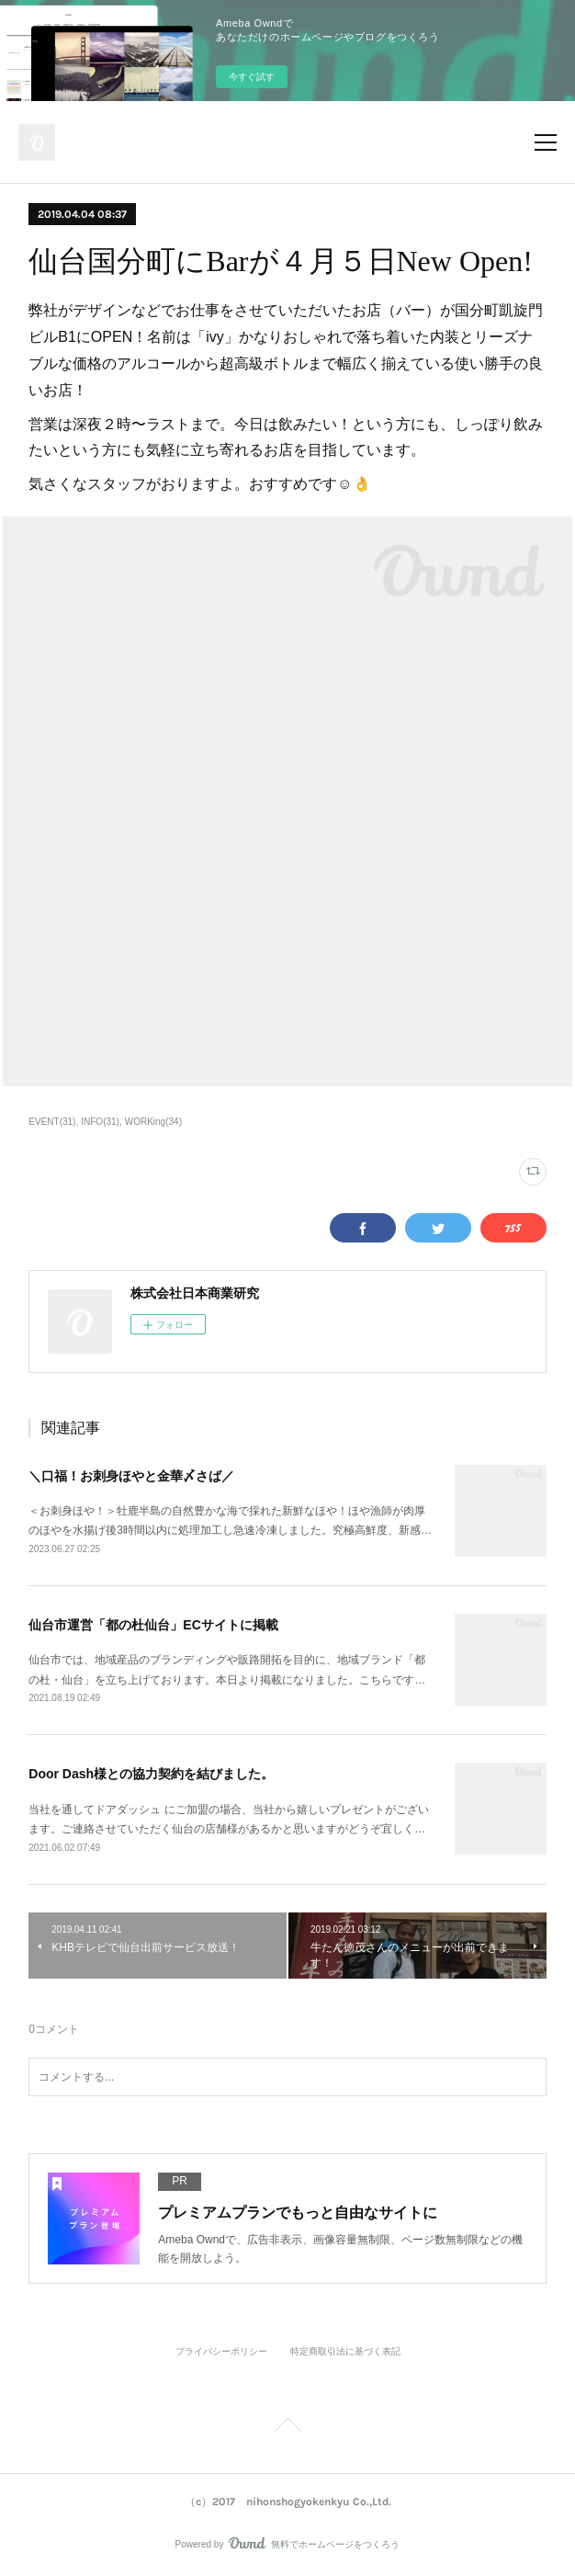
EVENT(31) (51, 1122)
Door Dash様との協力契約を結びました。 (151, 1773)
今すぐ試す (252, 77)
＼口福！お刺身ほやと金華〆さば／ (131, 1476)
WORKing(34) (153, 1122)
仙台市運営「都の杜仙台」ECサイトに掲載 (152, 1624)
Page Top (287, 2428)
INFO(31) (100, 1122)
